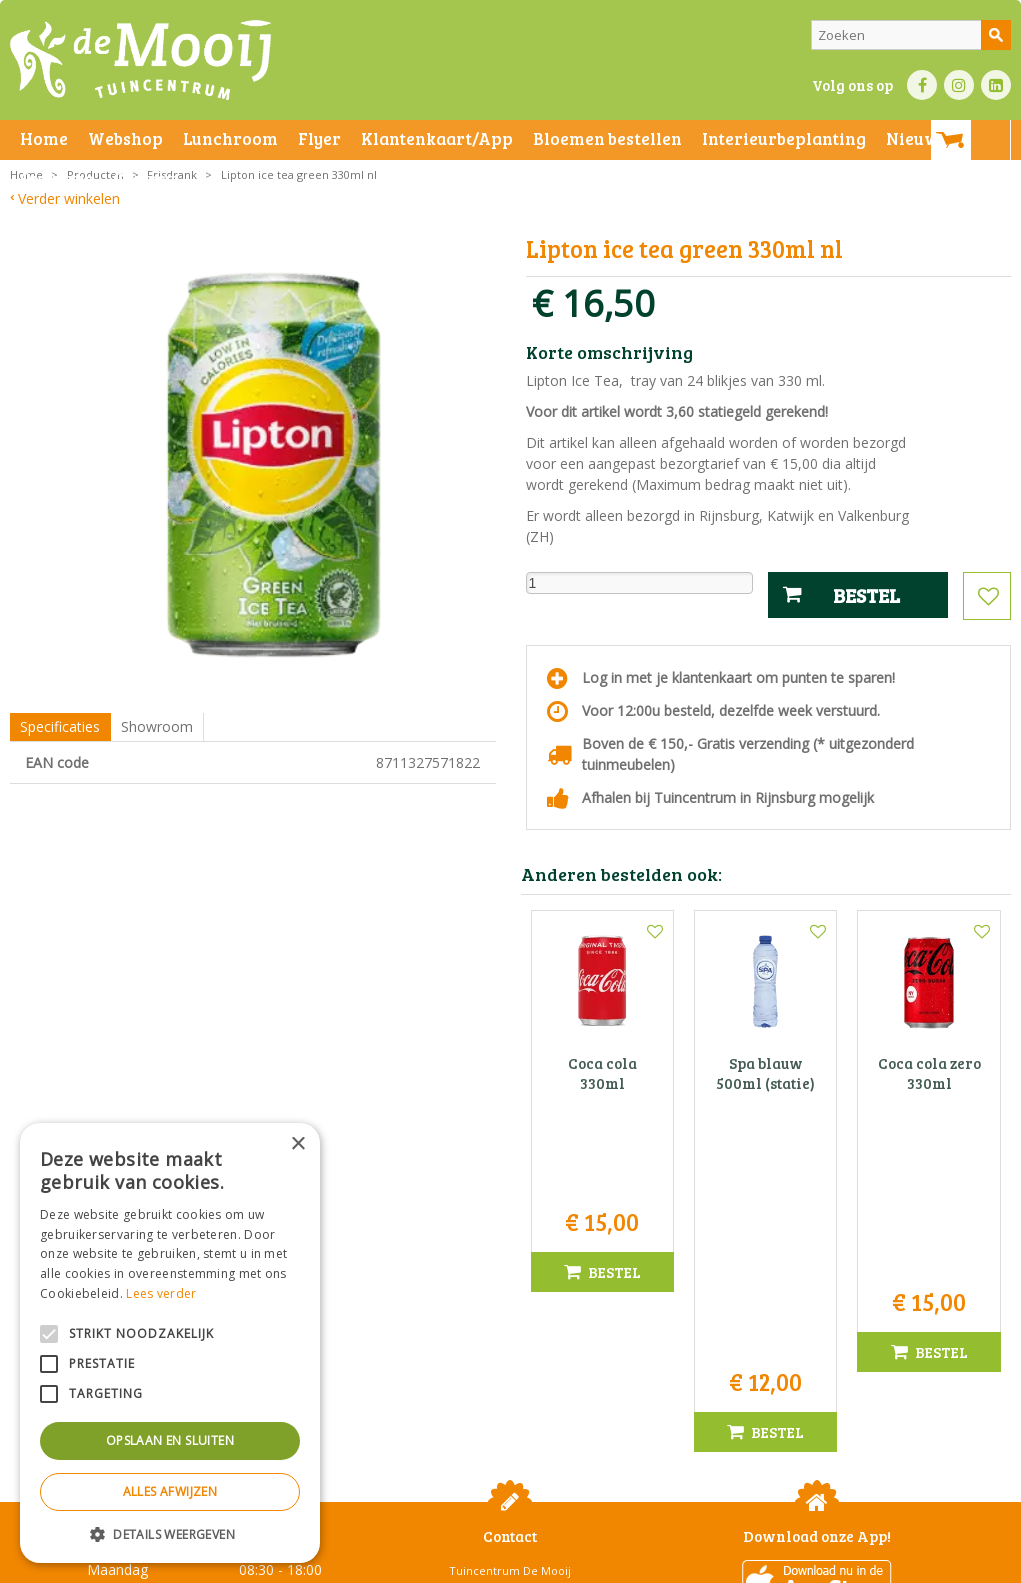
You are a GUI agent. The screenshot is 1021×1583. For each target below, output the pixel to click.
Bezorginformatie (451, 1562)
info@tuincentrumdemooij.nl (516, 1386)
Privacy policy (648, 1562)
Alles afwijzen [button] (170, 1491)
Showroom (157, 726)
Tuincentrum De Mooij (510, 1302)
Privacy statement (344, 1562)
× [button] (297, 1144)
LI (996, 85)
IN (959, 85)
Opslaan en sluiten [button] (170, 1440)
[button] (170, 1533)
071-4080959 (517, 1365)
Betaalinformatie (555, 1562)
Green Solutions (697, 1562)
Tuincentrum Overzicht (817, 1562)
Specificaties (60, 726)
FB (922, 85)
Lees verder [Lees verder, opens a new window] (161, 1293)
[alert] (170, 1343)
